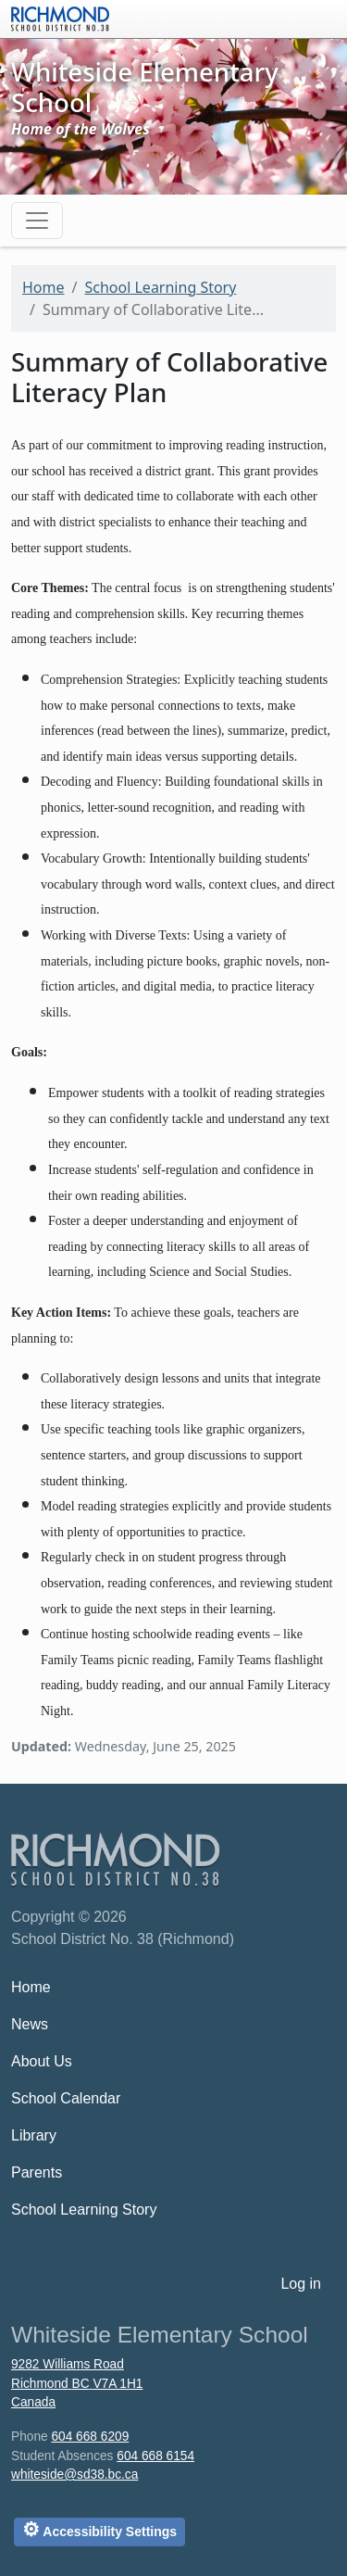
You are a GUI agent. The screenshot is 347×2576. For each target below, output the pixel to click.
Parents (36, 2172)
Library (33, 2135)
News (29, 2024)
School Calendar (65, 2098)
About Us (41, 2061)
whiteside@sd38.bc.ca (74, 2474)
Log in (300, 2284)
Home (43, 287)
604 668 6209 (90, 2436)
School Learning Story (160, 287)
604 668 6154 (155, 2456)
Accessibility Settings (99, 2529)
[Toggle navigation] (37, 220)
